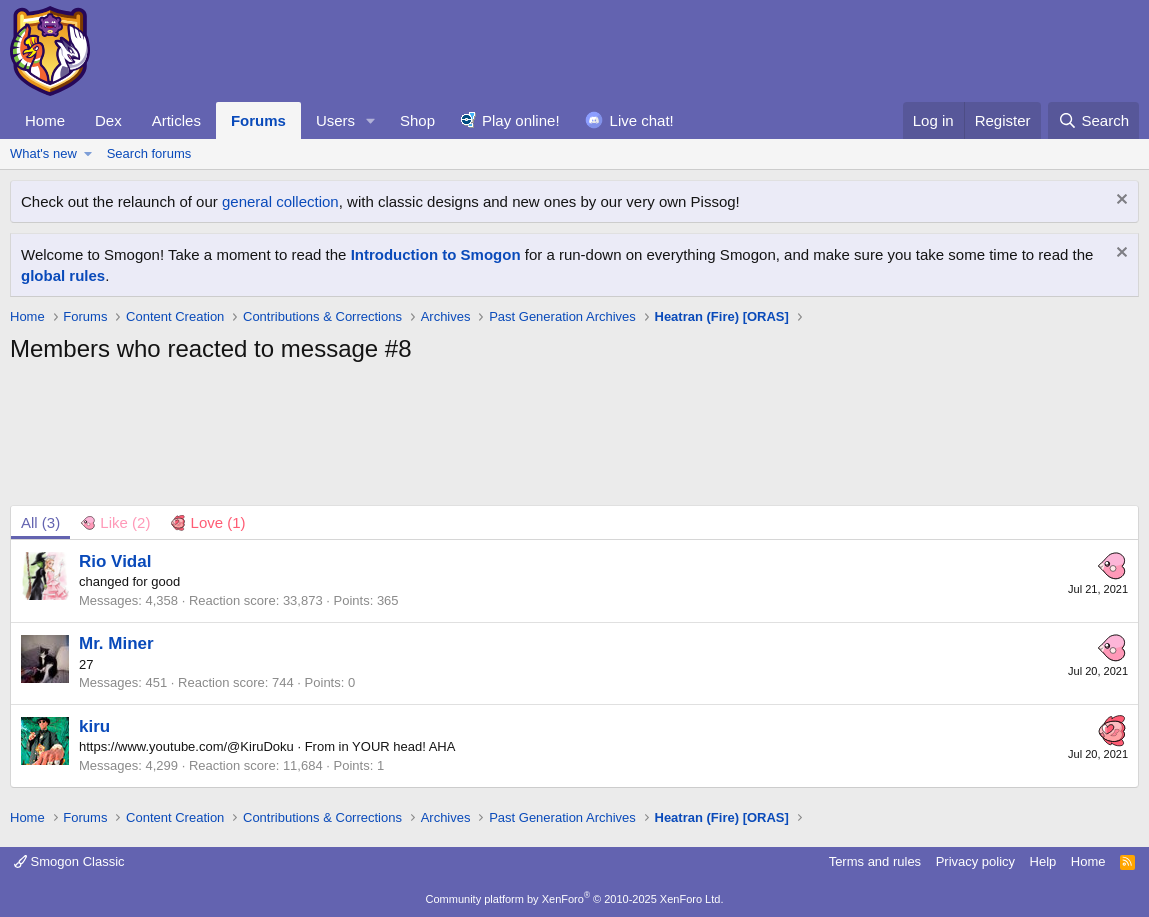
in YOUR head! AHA (397, 746)
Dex (108, 120)
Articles (176, 120)
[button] (371, 120)
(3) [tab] (40, 522)
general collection (280, 201)
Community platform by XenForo (575, 899)
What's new (43, 153)
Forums (258, 120)
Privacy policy (975, 861)
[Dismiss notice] (1119, 201)
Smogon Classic (69, 861)
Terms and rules (875, 861)
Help (1043, 861)
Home (45, 120)
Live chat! (642, 120)
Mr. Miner (116, 643)
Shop (417, 120)
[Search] (1093, 120)
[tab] (115, 522)
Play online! (521, 120)
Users (335, 120)
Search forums (149, 153)
